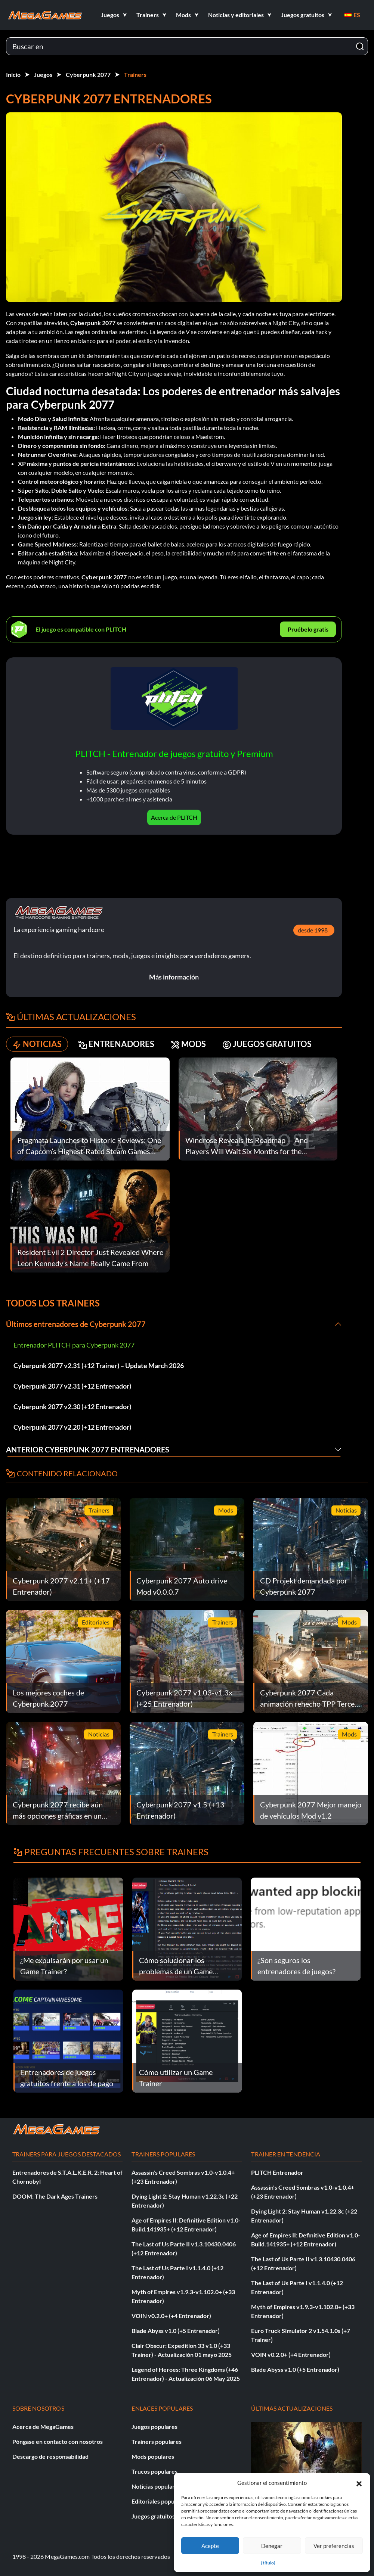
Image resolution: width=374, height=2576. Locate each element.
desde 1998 (313, 930)
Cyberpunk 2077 (88, 74)
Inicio (13, 74)
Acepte (210, 2545)
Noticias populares (156, 2486)
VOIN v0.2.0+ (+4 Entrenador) (171, 2315)
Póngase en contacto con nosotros (57, 2441)
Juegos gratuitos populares (167, 2516)
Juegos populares (154, 2426)
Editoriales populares (160, 2501)
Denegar (271, 2545)
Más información (174, 977)
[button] (359, 2482)
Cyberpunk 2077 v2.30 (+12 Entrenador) (72, 1406)
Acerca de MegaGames (43, 2426)
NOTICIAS (37, 1044)
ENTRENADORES (116, 1044)
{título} (268, 2563)
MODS (188, 1044)
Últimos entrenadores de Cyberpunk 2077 (76, 1324)
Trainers (135, 74)
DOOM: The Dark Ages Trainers (55, 2196)
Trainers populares (157, 2441)
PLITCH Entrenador (277, 2172)
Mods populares (153, 2456)
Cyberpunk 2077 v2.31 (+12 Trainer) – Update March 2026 (98, 1365)
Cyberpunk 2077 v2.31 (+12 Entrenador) (72, 1386)
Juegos (43, 74)
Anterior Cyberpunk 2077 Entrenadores (87, 1449)
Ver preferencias (333, 2545)
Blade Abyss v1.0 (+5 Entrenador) (176, 2330)
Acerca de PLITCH (174, 817)
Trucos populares (154, 2471)
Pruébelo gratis (308, 629)
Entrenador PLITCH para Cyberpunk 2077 (74, 1345)
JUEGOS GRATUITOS (267, 1044)
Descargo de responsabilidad (50, 2456)
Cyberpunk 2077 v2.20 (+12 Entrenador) (72, 1427)
